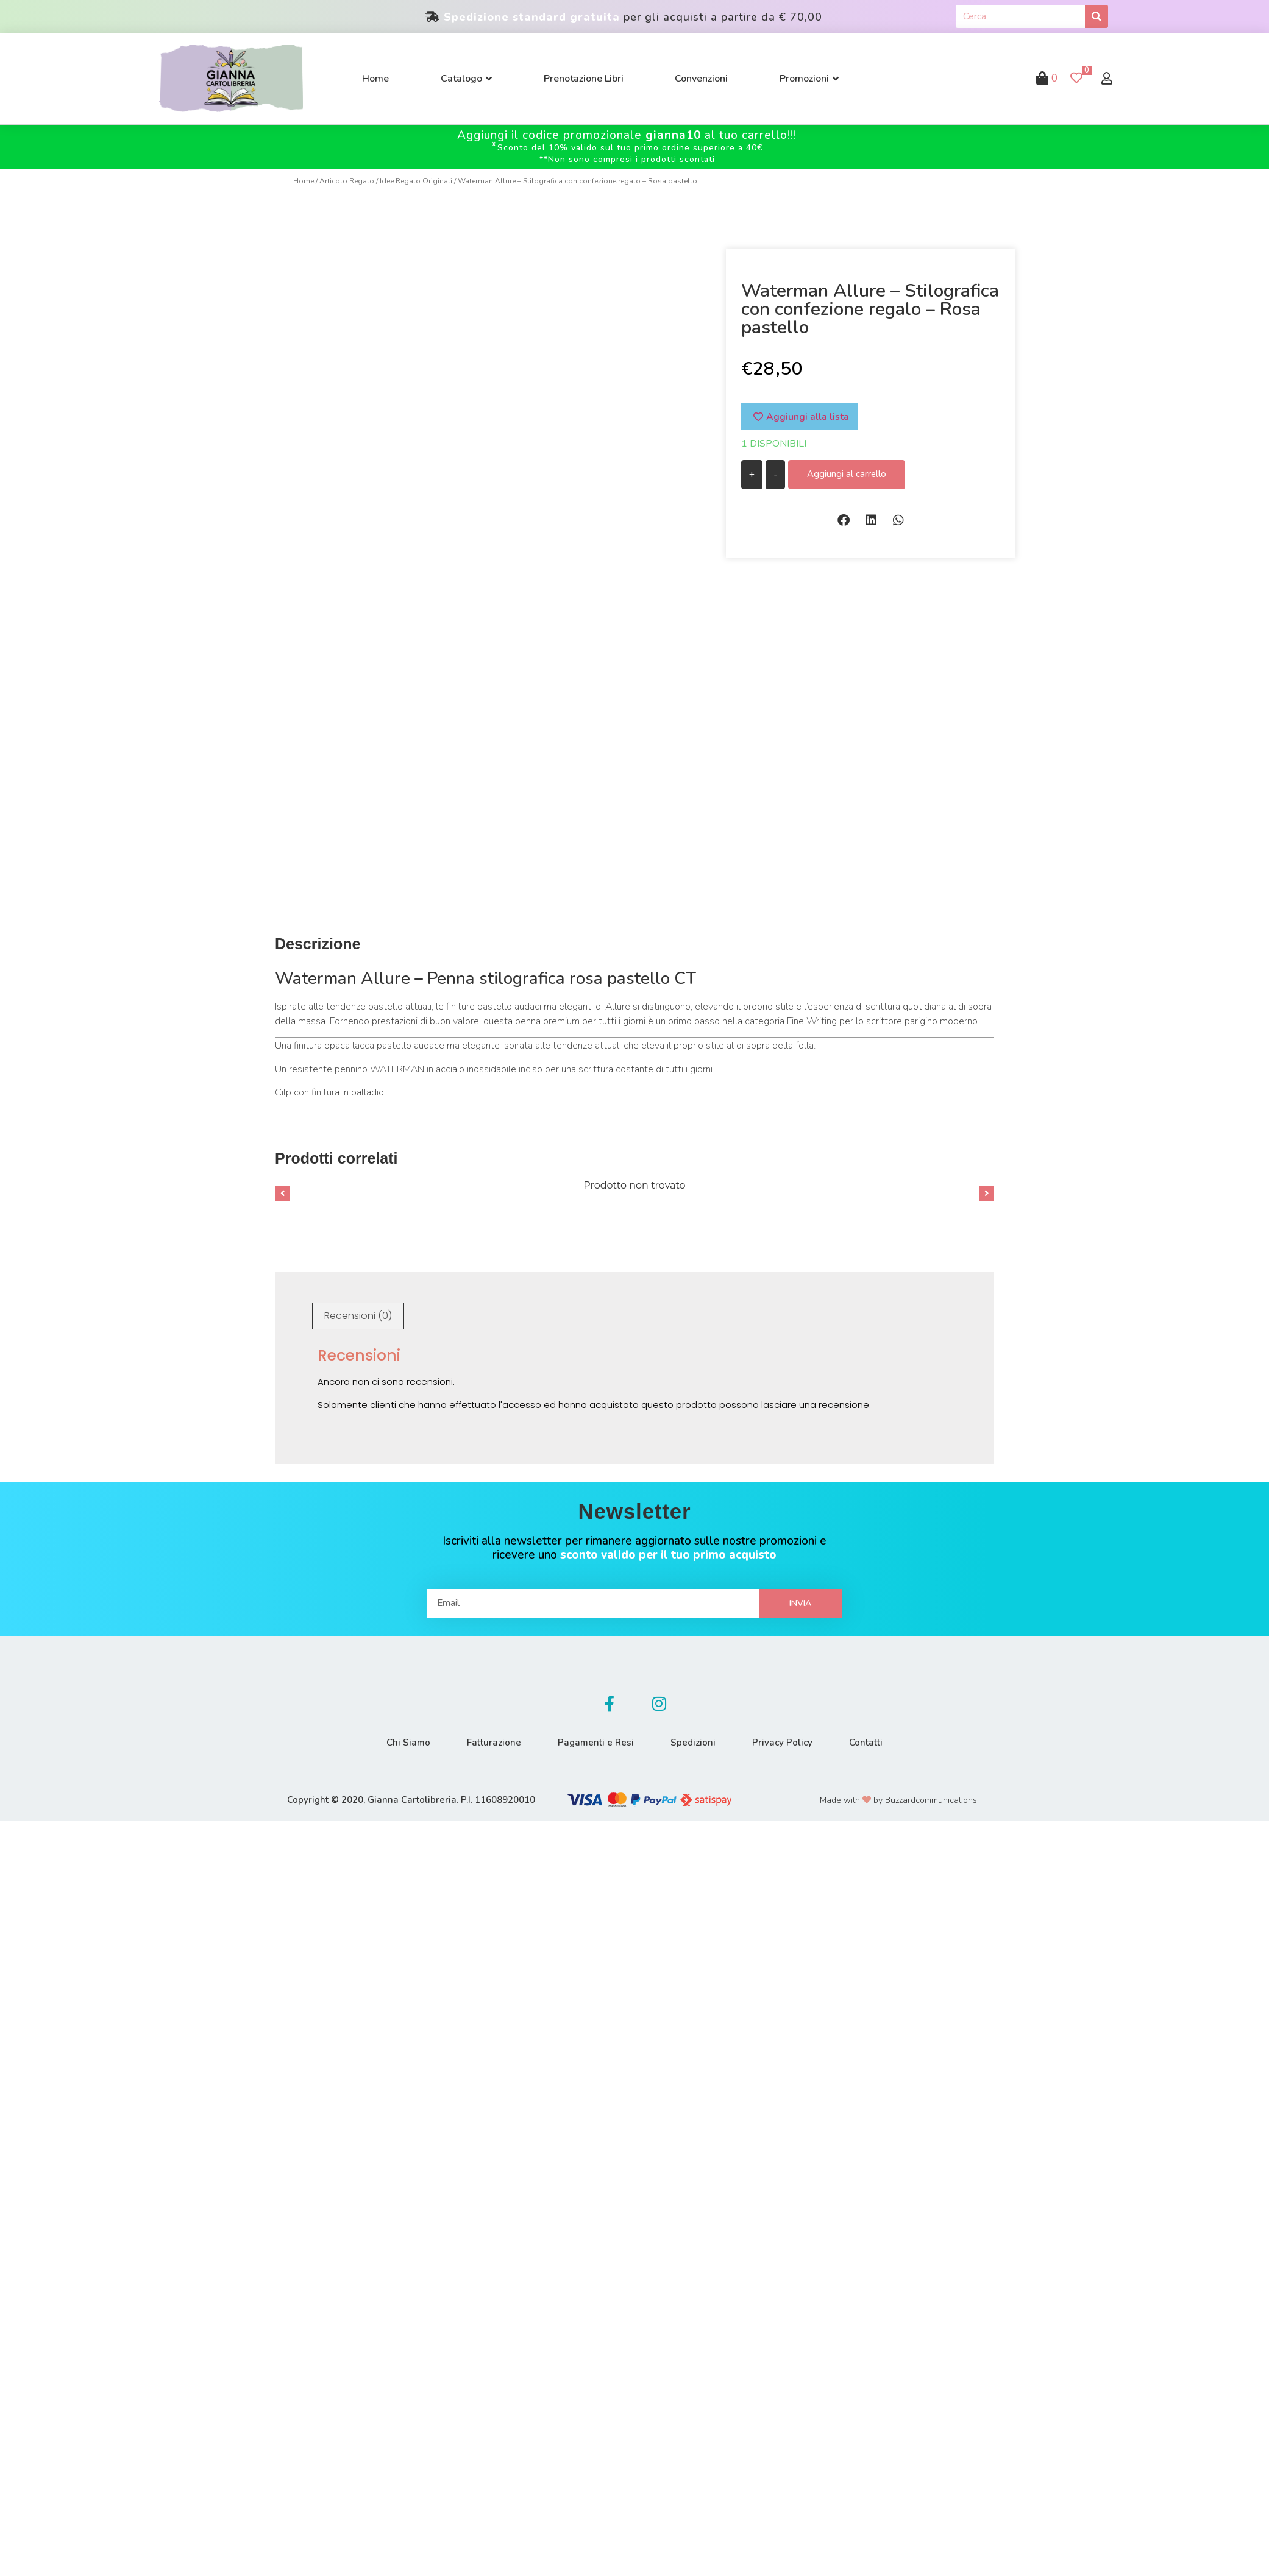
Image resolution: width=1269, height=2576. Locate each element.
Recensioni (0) (358, 1316)
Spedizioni (693, 1742)
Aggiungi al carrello (846, 474)
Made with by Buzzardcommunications (898, 1800)
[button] (843, 520)
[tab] (358, 1316)
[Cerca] (1096, 16)
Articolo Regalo (346, 181)
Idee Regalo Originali (416, 181)
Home (303, 181)
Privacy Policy (782, 1742)
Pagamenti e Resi (596, 1742)
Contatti (866, 1742)
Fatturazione (494, 1742)
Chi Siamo (408, 1742)
